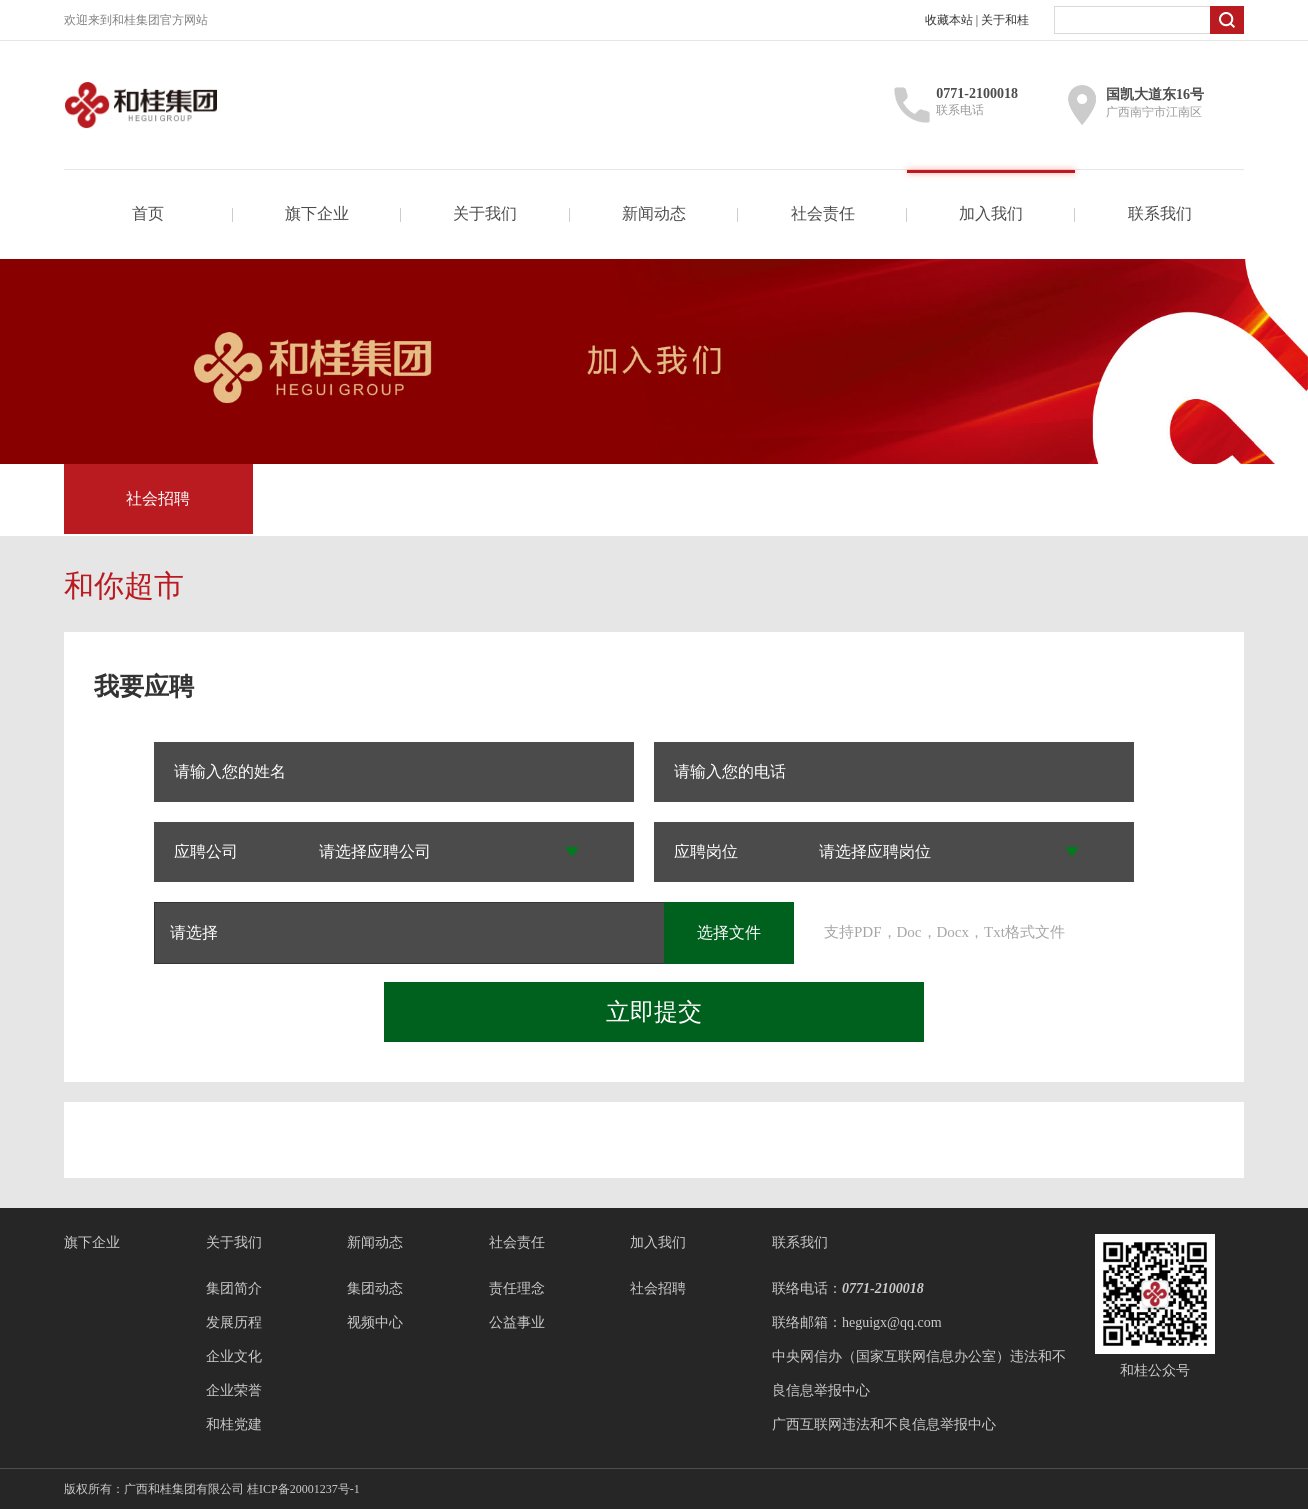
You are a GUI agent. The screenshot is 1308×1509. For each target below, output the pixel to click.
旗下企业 (317, 213)
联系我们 (1160, 213)
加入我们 (991, 213)
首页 (148, 213)
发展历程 (234, 1322)
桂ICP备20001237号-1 (303, 1489)
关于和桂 (1005, 20)
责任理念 (517, 1288)
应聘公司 (206, 851)
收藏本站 (949, 20)
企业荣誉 (234, 1390)
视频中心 (375, 1322)
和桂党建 (234, 1424)
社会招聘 (158, 498)
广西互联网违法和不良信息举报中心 (884, 1424)
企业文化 (234, 1356)
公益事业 (517, 1322)
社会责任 (823, 213)
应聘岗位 (706, 851)
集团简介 (234, 1288)
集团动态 (375, 1288)
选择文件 (729, 932)
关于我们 (485, 213)
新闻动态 (654, 213)
